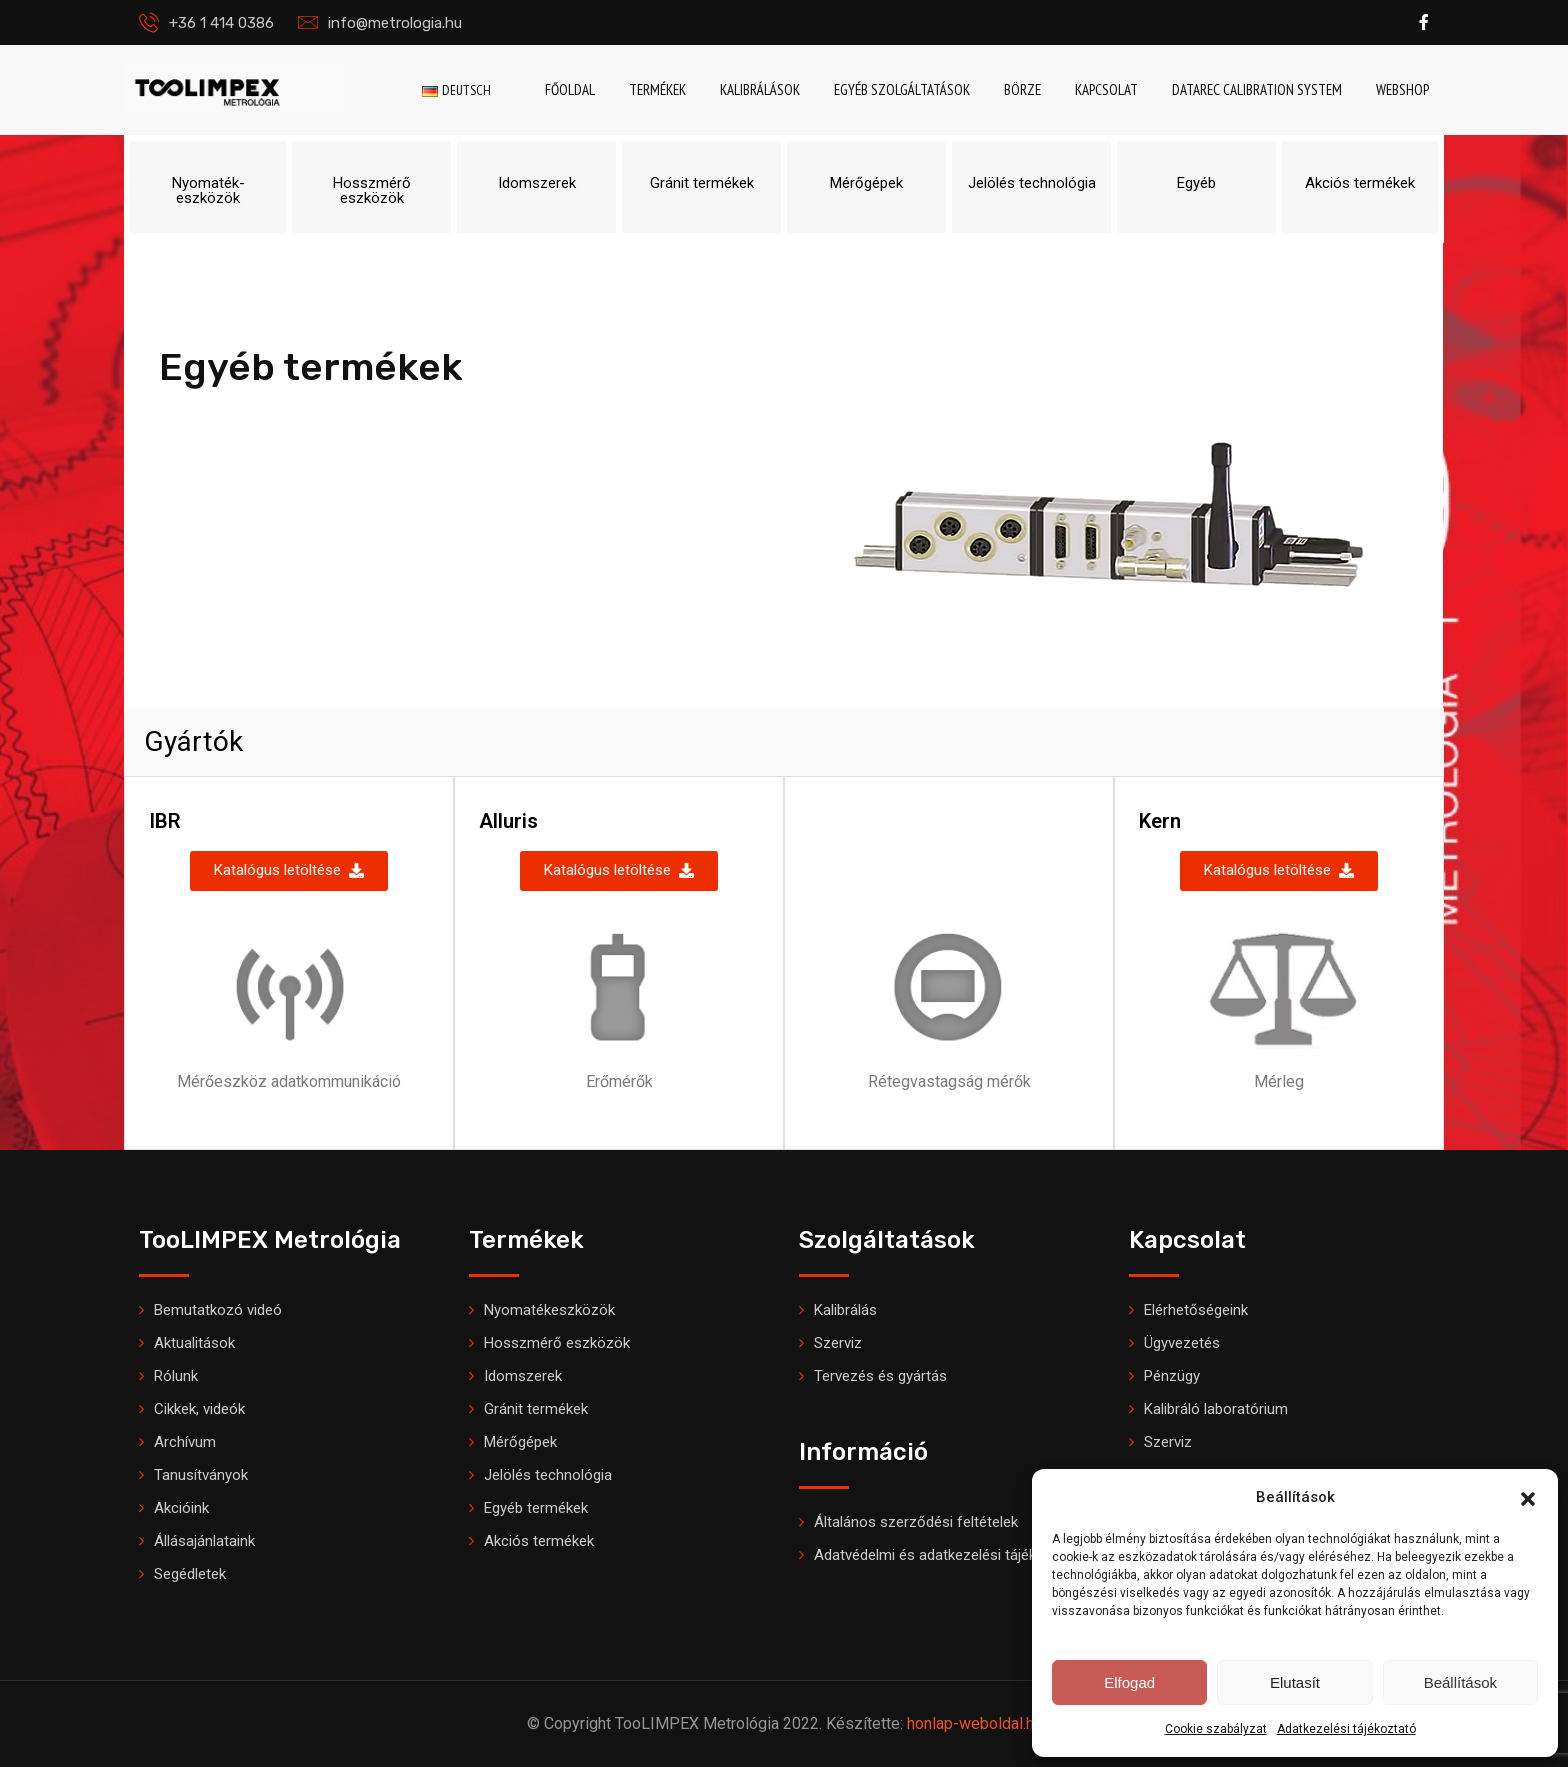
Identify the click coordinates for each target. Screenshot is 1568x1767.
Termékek (657, 89)
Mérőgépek (520, 1442)
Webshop (1402, 89)
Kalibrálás (845, 1310)
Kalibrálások (760, 89)
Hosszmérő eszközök (557, 1343)
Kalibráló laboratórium (1216, 1409)
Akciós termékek (539, 1541)
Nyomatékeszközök (549, 1310)
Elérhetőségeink (1196, 1310)
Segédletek (190, 1574)
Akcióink (181, 1508)
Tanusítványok (201, 1475)
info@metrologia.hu (395, 23)
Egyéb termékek (536, 1508)
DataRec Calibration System (1257, 89)
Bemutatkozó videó (218, 1310)
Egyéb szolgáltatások (902, 89)
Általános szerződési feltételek (916, 1522)
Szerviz (838, 1343)
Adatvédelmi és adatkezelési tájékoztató (947, 1555)
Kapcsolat (1106, 89)
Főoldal (570, 89)
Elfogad (1129, 1682)
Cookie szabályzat (1216, 1729)
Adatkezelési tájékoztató (1346, 1729)
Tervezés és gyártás (880, 1376)
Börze (1022, 89)
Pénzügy (1172, 1376)
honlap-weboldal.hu (974, 1723)
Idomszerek (523, 1376)
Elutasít (1295, 1682)
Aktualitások (194, 1343)
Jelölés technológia (548, 1475)
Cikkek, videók (199, 1409)
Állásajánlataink (204, 1541)
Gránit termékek (536, 1409)
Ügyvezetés (1182, 1343)
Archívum (185, 1442)
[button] (1528, 1497)
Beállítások (1460, 1682)
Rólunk (176, 1376)
